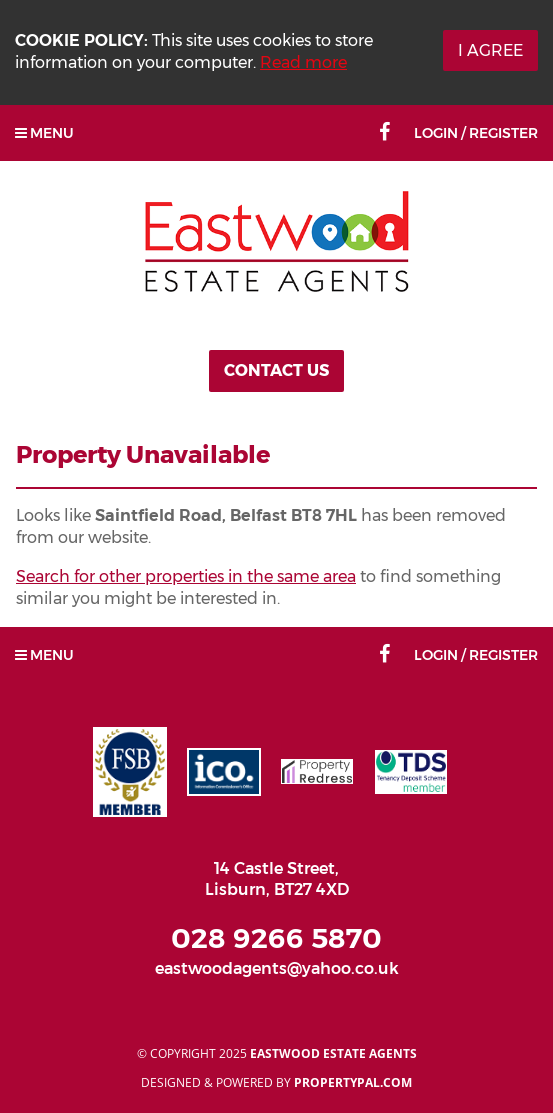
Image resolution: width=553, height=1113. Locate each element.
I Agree (490, 50)
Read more (303, 62)
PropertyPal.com (353, 1082)
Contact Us (276, 370)
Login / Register (476, 133)
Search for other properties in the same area (186, 576)
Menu (44, 133)
